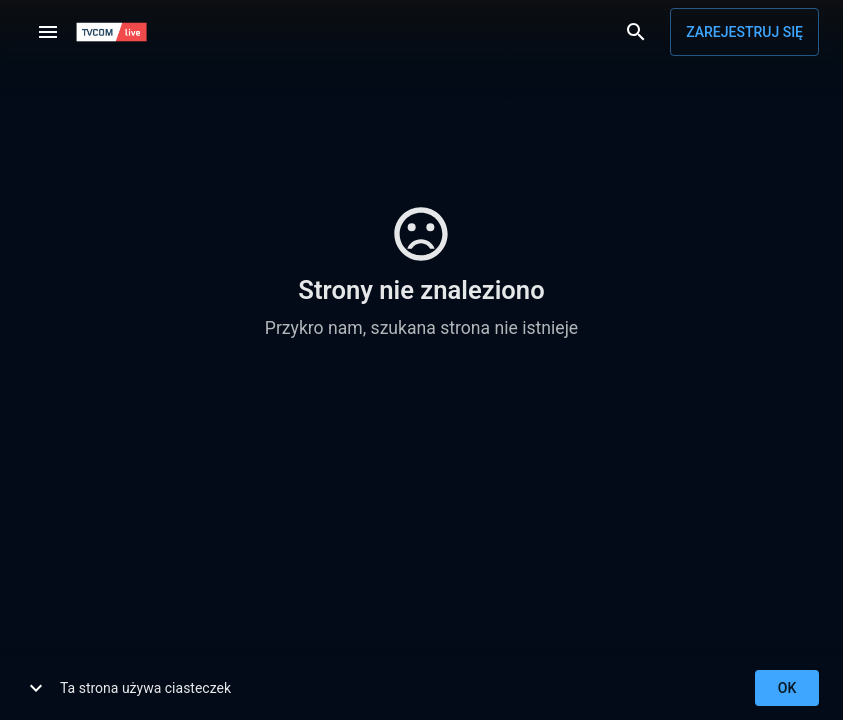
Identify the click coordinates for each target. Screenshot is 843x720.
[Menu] (48, 32)
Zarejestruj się (744, 32)
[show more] (36, 688)
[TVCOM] (111, 32)
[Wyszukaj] (636, 32)
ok (787, 688)
